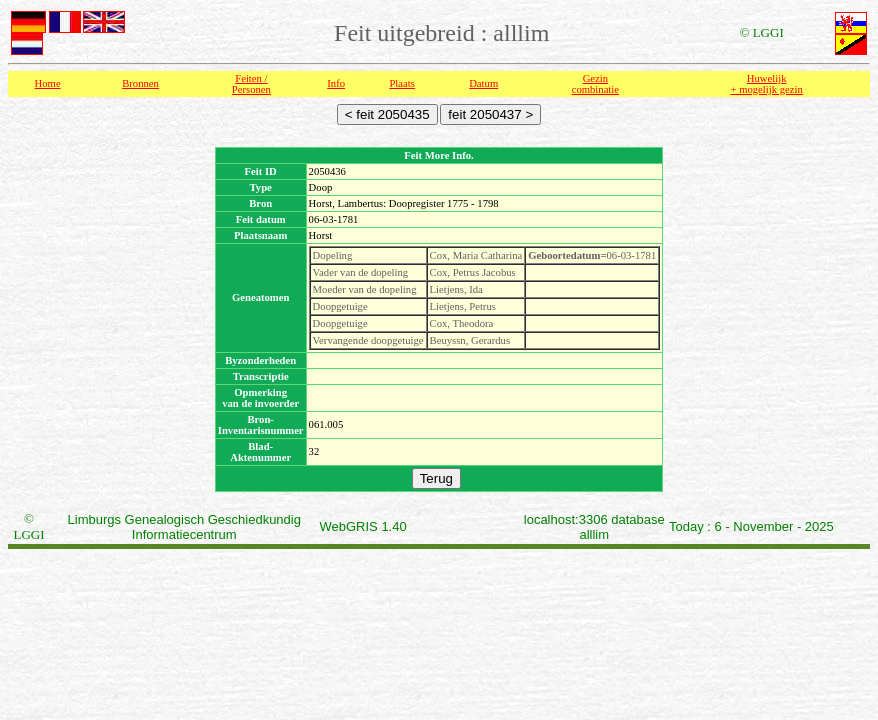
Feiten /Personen (251, 84)
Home (48, 83)
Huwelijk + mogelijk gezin (767, 84)
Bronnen (140, 83)
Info (336, 83)
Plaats (401, 83)
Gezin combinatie (595, 84)
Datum (483, 83)
